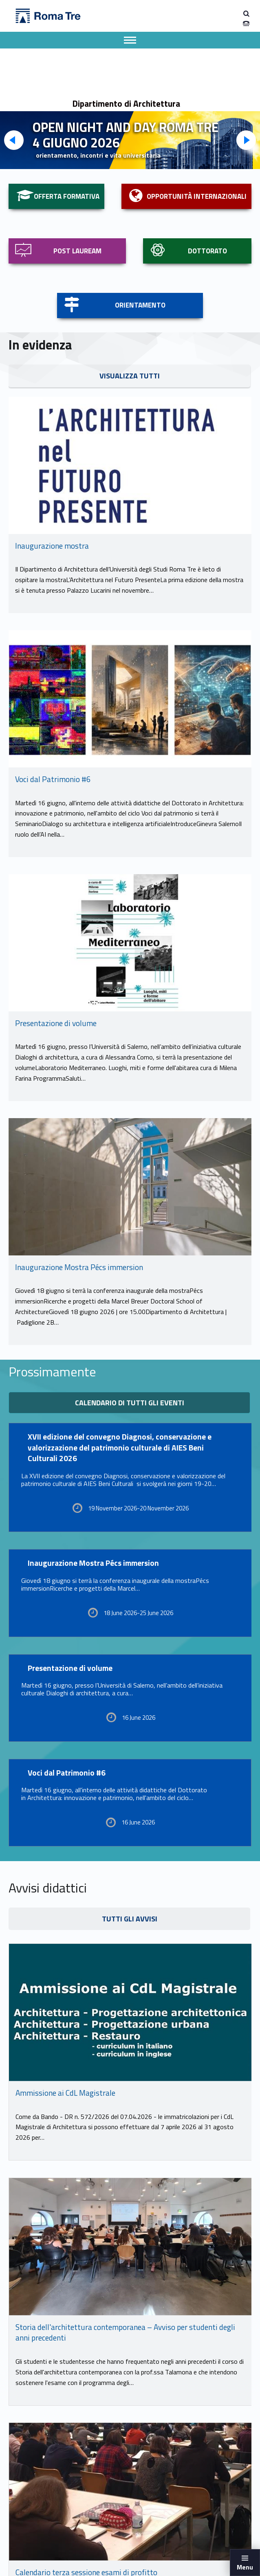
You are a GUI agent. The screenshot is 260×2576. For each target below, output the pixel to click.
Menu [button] (245, 2567)
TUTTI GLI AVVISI (129, 1918)
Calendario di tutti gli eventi (129, 1402)
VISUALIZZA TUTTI (129, 375)
